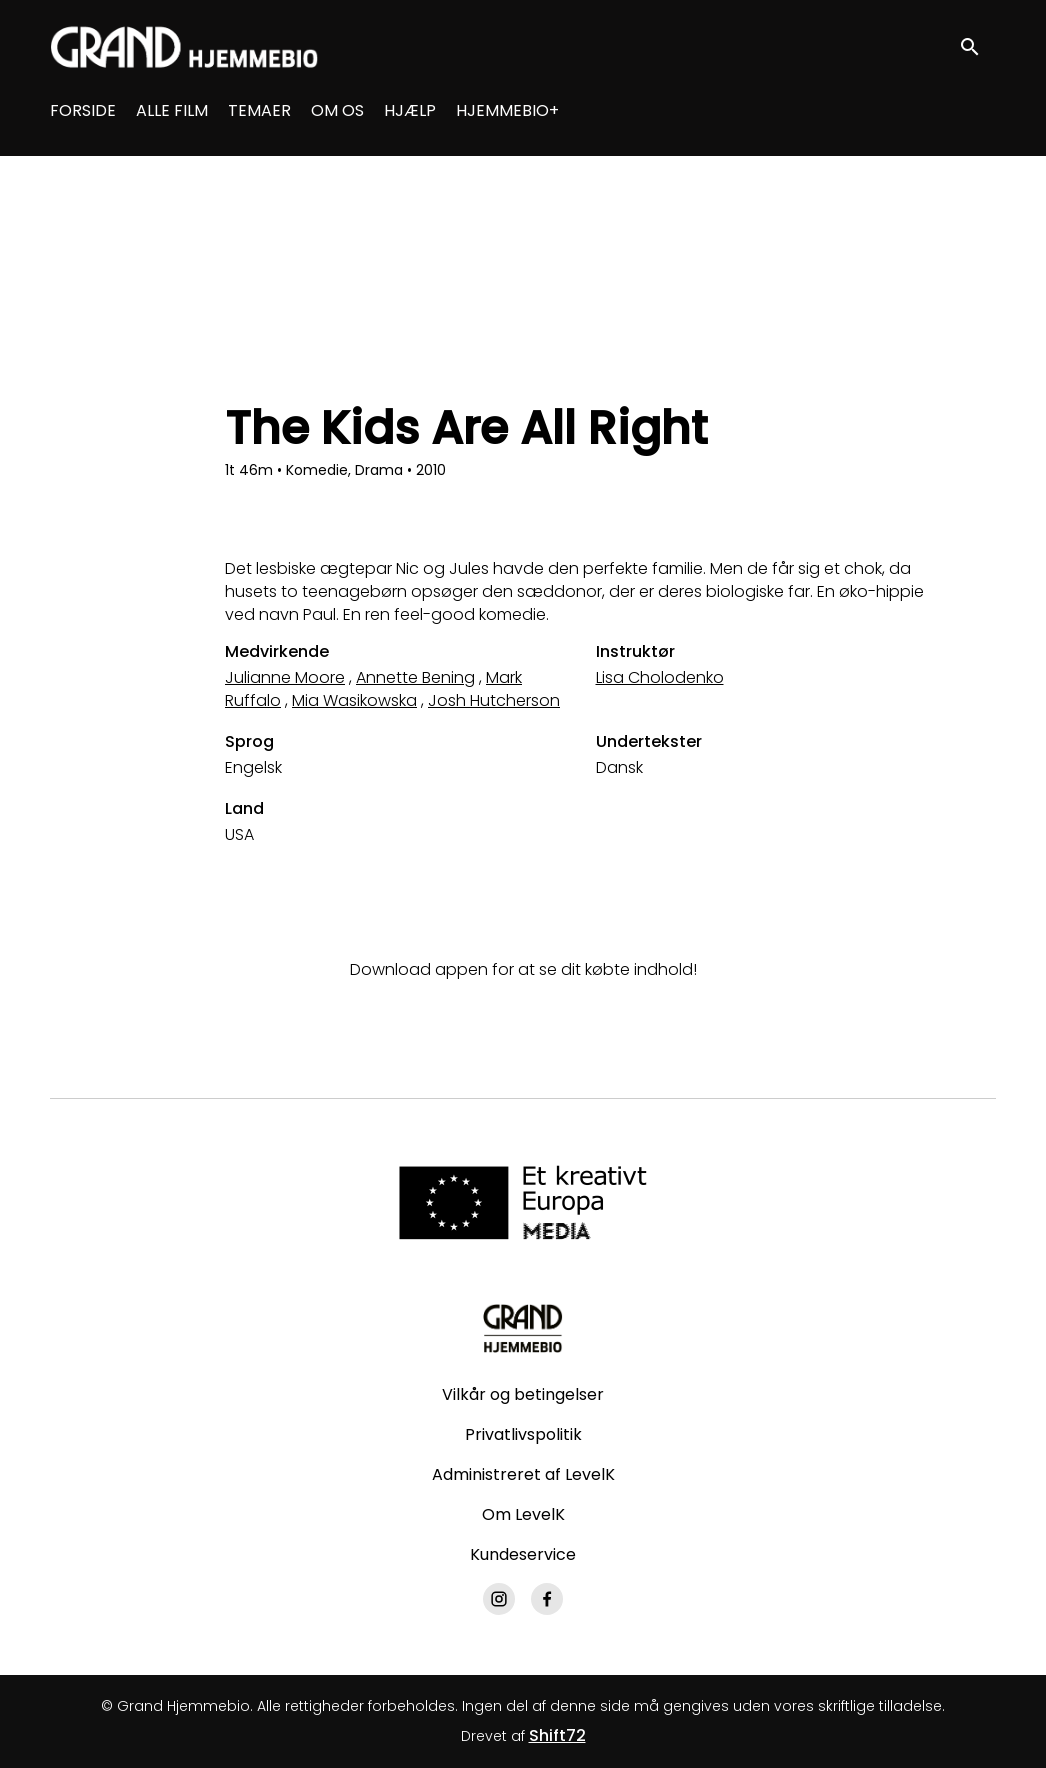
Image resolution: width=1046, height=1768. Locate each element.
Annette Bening (415, 677)
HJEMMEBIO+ (507, 110)
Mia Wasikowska (354, 700)
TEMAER (259, 110)
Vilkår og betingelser (523, 1394)
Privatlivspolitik (523, 1434)
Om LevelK (523, 1514)
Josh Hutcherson (494, 700)
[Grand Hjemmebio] (522, 1328)
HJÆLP (410, 110)
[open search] (978, 46)
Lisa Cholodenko (660, 677)
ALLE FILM (172, 110)
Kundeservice (523, 1554)
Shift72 (557, 1735)
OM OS (337, 110)
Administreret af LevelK (523, 1474)
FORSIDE (83, 110)
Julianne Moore (285, 677)
